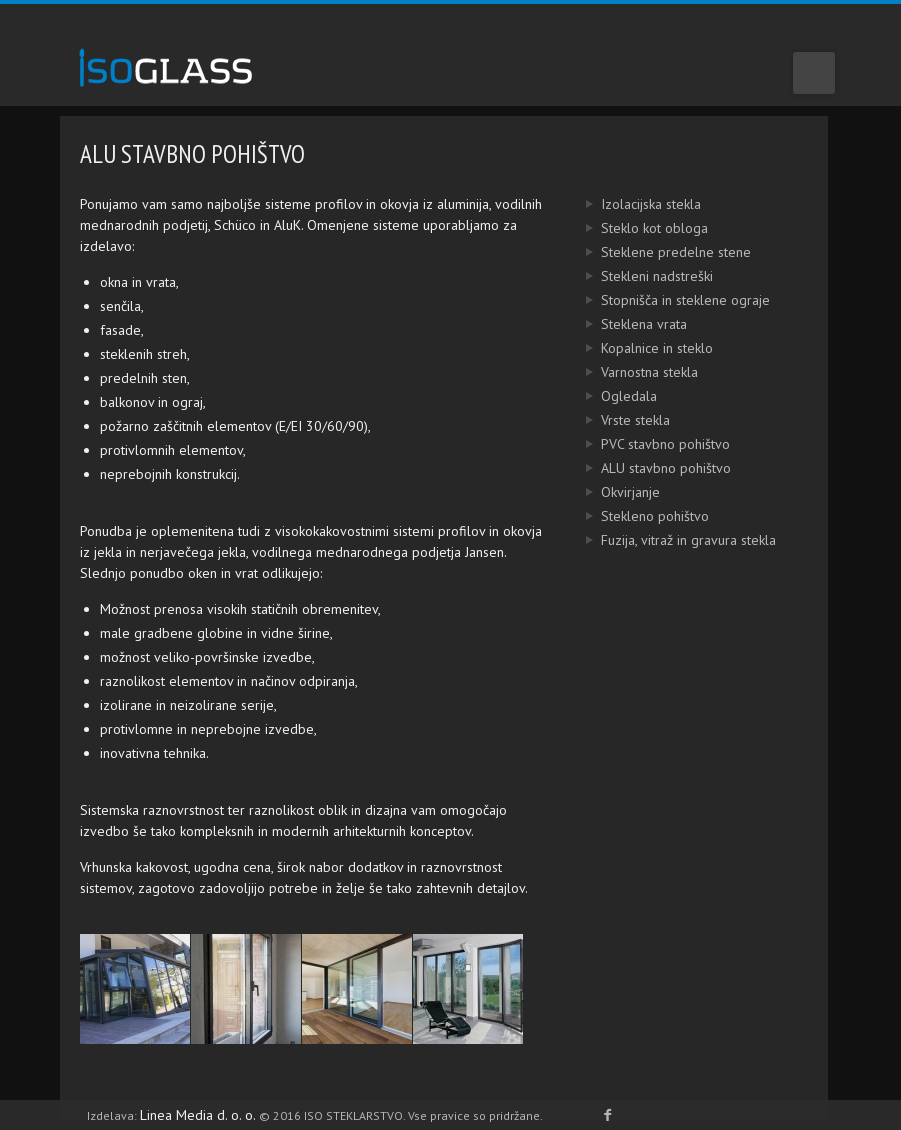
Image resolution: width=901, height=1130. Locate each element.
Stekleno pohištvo (631, 516)
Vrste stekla (611, 420)
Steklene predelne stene (652, 252)
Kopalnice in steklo (633, 348)
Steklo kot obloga (630, 228)
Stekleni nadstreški (633, 276)
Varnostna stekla (625, 372)
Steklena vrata (620, 324)
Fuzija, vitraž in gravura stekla (664, 540)
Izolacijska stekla (627, 204)
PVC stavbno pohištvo (641, 444)
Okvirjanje (606, 492)
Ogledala (605, 396)
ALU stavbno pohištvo (642, 468)
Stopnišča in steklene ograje (661, 300)
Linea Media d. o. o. (199, 1115)
